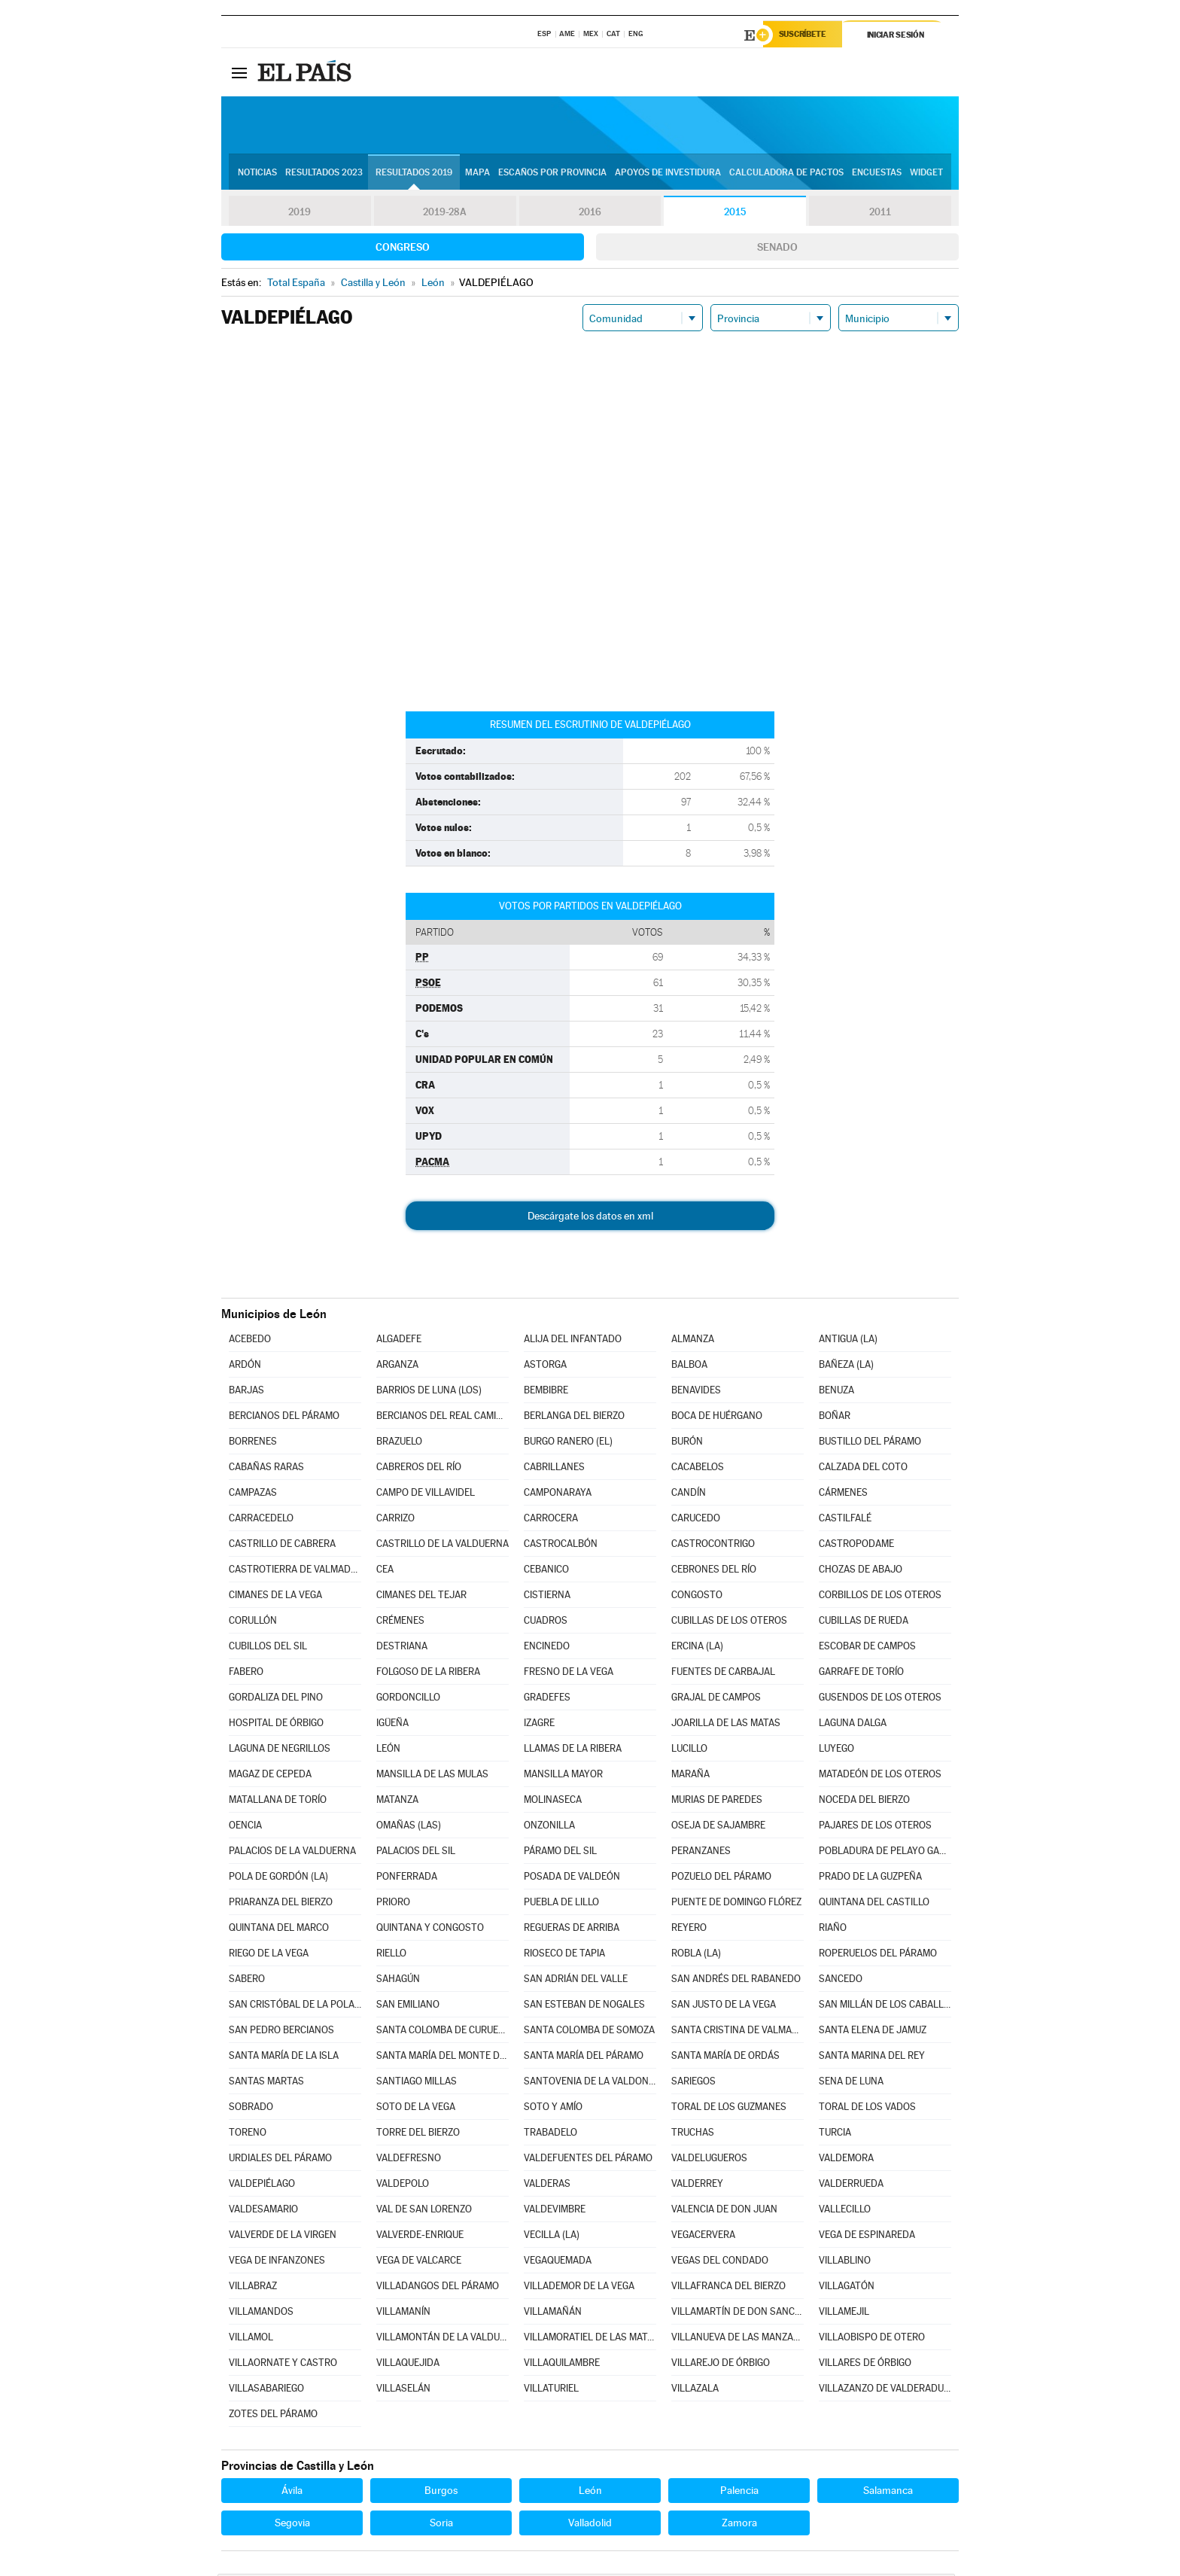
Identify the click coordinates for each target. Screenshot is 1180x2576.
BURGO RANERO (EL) (568, 1443)
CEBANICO (546, 1571)
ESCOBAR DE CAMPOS (867, 1648)
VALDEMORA (846, 2160)
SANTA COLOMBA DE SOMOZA (589, 2032)
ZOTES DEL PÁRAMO (273, 2416)
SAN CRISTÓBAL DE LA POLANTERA (295, 2006)
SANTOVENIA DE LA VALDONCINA (590, 2083)
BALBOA (689, 1366)
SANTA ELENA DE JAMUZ (872, 2032)
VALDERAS (547, 2185)
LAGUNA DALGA (853, 1725)
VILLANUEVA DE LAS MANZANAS (737, 2339)
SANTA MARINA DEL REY (872, 2057)
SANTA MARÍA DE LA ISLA (284, 2057)
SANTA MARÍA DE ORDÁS (725, 2057)
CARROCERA (551, 1520)
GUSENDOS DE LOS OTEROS (880, 1699)
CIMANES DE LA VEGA (275, 1597)
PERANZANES (701, 1853)
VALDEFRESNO (408, 2160)
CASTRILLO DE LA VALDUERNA (442, 1545)
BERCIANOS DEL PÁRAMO (284, 1417)
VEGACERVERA (703, 2237)
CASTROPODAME (856, 1545)
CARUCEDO (695, 1520)
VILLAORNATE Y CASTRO (283, 2364)
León (590, 2492)
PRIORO (393, 1904)
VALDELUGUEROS (709, 2160)
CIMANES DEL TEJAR (421, 1597)
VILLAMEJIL (844, 2313)
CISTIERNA (547, 1597)
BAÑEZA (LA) (846, 1366)
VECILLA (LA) (551, 2237)
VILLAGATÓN (846, 2288)
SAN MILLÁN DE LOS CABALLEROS (885, 2006)
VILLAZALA (695, 2390)
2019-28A (445, 214)
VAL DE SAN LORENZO (424, 2211)
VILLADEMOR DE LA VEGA (579, 2288)
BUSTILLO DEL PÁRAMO (870, 1443)
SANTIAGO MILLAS (416, 2083)
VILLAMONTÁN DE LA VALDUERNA (442, 2339)
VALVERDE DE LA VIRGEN (282, 2237)
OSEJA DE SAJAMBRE (718, 1827)
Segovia (292, 2525)
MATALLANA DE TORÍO (278, 1801)
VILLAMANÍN (403, 2313)
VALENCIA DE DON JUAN (724, 2211)
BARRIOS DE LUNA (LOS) (429, 1392)
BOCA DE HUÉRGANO (716, 1417)
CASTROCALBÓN (561, 1545)
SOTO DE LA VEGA (415, 2109)
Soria (441, 2525)
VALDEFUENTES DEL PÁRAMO (588, 2160)
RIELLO (391, 1955)
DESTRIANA (401, 1648)
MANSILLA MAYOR (563, 1776)
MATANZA (397, 1801)
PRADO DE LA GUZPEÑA (870, 1878)
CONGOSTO (696, 1597)
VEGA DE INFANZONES (277, 2262)
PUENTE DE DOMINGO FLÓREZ (736, 1904)
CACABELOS (697, 1469)
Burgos (441, 2492)
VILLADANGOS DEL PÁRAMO (437, 2288)
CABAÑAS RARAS (266, 1469)
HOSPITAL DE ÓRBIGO (276, 1725)
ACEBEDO (250, 1341)
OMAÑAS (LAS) (408, 1827)
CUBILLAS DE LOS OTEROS (729, 1622)
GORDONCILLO (408, 1699)
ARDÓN (245, 1366)
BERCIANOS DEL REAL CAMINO (442, 1417)
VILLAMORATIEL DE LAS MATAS (590, 2339)
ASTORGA (545, 1366)
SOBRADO (251, 2109)
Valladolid (590, 2525)
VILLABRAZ (253, 2288)
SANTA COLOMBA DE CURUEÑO (442, 2032)
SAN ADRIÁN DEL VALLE (576, 1981)
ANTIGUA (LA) (848, 1341)
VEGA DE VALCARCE (418, 2262)
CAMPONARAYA (558, 1494)
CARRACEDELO (261, 1520)
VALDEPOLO (402, 2185)
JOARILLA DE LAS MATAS (725, 1725)
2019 (299, 214)
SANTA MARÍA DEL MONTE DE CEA (442, 2057)
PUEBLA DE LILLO (561, 1904)
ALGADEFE (398, 1341)
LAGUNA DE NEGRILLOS (279, 1750)
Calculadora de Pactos (786, 174)
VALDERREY (697, 2185)
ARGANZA (397, 1366)
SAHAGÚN (398, 1981)
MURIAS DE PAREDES (716, 1801)
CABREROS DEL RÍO (418, 1469)
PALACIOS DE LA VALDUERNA (292, 1853)
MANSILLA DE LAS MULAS (432, 1776)
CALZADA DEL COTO (863, 1469)
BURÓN (687, 1443)
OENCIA (245, 1827)
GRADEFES (547, 1699)
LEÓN (388, 1750)
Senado (777, 249)
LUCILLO (689, 1750)
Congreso (403, 249)
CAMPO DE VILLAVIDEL (425, 1494)
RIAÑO (833, 1929)
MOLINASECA (553, 1801)
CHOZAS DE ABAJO (860, 1571)
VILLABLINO (845, 2262)
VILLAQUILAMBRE (562, 2364)
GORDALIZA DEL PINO (276, 1699)
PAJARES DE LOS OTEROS (875, 1827)
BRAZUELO (399, 1443)
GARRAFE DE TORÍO (861, 1673)
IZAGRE (539, 1725)
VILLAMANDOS (261, 2313)
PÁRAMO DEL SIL (560, 1853)
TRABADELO (550, 2134)
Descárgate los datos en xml (590, 1218)
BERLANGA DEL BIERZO (574, 1417)
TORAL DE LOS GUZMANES (728, 2109)
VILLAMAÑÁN (553, 2313)
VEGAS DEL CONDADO (719, 2262)
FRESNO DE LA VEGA (568, 1673)
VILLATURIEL (551, 2390)
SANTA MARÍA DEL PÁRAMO (583, 2057)
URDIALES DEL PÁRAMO (280, 2160)
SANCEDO (840, 1981)
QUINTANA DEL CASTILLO (874, 1904)
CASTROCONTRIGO (713, 1545)
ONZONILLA (549, 1827)
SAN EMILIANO (407, 2006)
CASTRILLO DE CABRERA (282, 1545)
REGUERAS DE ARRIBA (571, 1929)
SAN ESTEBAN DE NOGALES (584, 2006)
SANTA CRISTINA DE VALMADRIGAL (737, 2032)
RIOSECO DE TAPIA (564, 1955)
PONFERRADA (406, 1878)
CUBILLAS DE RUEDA (863, 1622)
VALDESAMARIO (263, 2211)
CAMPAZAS (253, 1494)
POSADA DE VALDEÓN (572, 1878)
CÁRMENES (843, 1494)
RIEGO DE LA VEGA (269, 1955)
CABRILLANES (554, 1469)
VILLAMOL (251, 2339)
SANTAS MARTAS (266, 2083)
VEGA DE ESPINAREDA (867, 2237)
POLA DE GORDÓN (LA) (278, 1878)
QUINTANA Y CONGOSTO (430, 1929)
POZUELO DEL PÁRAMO (721, 1878)
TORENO (247, 2134)
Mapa (477, 174)
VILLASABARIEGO (266, 2390)
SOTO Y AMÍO (553, 2109)
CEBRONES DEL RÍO (713, 1571)
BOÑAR (834, 1417)
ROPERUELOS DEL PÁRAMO (878, 1955)
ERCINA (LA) (697, 1648)
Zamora (739, 2525)
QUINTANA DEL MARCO (279, 1929)
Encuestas (877, 174)
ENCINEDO (547, 1648)
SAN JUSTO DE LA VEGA (723, 2006)
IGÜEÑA (392, 1725)
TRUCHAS (692, 2134)
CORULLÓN (253, 1622)
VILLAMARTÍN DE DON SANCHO (737, 2313)
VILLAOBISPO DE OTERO (872, 2339)
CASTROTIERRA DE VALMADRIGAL (295, 1571)
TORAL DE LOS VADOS (867, 2109)
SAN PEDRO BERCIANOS (281, 2032)
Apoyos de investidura (668, 174)
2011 (880, 214)
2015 (735, 214)
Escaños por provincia (552, 174)
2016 (590, 214)
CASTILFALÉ (845, 1520)
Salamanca (888, 2492)
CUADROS (545, 1622)
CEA (385, 1571)
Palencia (739, 2492)
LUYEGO (836, 1750)
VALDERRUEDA (851, 2185)
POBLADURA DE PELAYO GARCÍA (885, 1853)
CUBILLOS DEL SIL (268, 1648)
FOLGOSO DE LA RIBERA (428, 1673)
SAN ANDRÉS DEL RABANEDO (736, 1981)
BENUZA (836, 1392)
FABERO (246, 1673)
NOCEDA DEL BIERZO (864, 1801)
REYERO (689, 1929)
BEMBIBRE (546, 1392)
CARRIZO (395, 1520)
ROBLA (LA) (696, 1955)
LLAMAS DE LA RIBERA (573, 1750)
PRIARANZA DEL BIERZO (281, 1904)
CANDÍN (688, 1494)
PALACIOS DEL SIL (415, 1853)
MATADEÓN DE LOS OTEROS (880, 1776)
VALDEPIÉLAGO (262, 2185)
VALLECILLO (845, 2211)
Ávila (292, 2492)
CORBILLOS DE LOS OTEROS (880, 1597)
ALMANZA (692, 1341)
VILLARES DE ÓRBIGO (865, 2364)
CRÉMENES (400, 1622)
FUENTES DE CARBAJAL (723, 1673)
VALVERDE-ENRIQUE (420, 2237)
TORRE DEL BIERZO (418, 2134)
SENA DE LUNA (851, 2083)
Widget (926, 174)
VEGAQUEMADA (558, 2262)
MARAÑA (690, 1776)
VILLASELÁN (403, 2390)
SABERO (247, 1981)
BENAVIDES (696, 1392)
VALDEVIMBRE (554, 2211)
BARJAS (246, 1392)
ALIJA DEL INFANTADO (573, 1341)
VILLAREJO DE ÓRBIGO (720, 2364)
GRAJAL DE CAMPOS (716, 1699)
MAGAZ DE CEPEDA (270, 1776)
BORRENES (253, 1443)
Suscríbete (805, 35)
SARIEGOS (693, 2083)
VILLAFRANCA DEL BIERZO (728, 2288)
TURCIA (835, 2134)
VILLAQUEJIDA (407, 2364)
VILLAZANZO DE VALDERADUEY (885, 2390)
